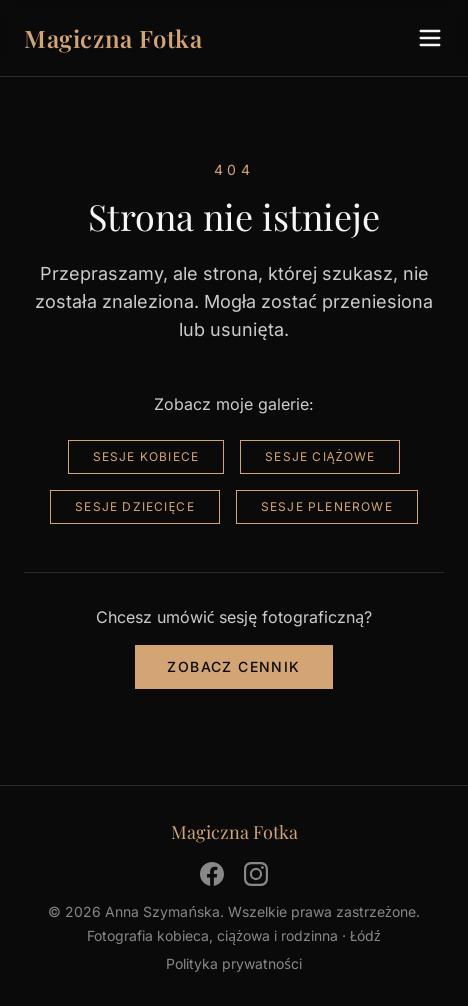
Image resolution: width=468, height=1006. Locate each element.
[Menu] (430, 38)
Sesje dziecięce (135, 506)
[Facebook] (212, 874)
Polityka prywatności (234, 963)
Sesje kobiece (146, 456)
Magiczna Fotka (113, 38)
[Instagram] (256, 874)
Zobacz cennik (233, 666)
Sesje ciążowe (320, 456)
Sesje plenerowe (327, 506)
